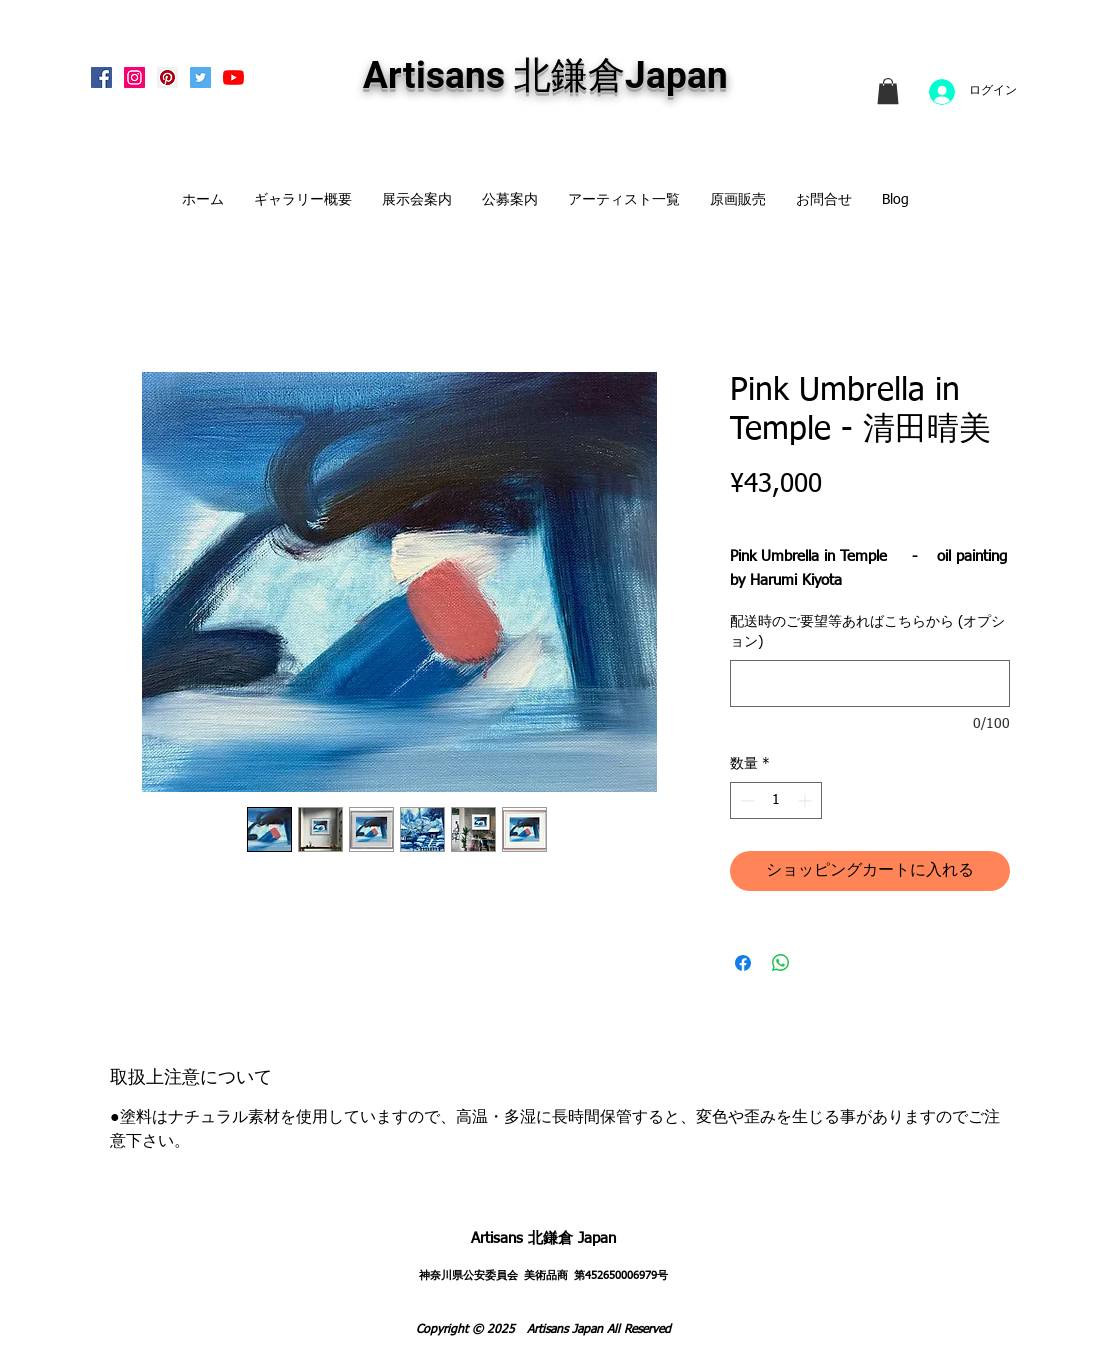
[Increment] (806, 800)
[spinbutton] (776, 800)
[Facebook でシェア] (743, 963)
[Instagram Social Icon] (134, 77)
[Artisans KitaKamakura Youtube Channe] (233, 77)
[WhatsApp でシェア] (781, 963)
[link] (888, 91)
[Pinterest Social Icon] (167, 77)
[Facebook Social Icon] (101, 77)
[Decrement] (745, 800)
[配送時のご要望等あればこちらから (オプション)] (870, 683)
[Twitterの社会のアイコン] (200, 77)
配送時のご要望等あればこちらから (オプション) (867, 632)
